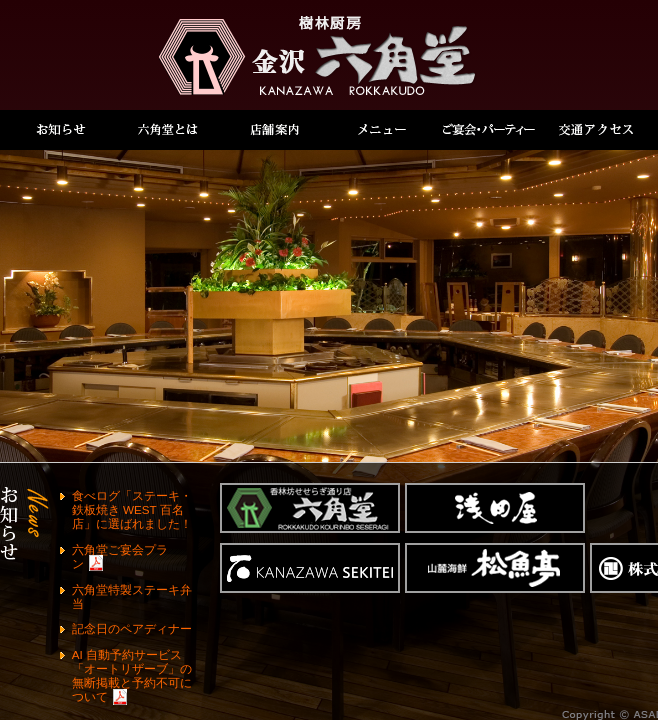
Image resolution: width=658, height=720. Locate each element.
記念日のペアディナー (132, 628)
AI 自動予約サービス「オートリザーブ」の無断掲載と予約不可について (132, 675)
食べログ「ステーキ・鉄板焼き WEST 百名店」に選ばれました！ (132, 509)
